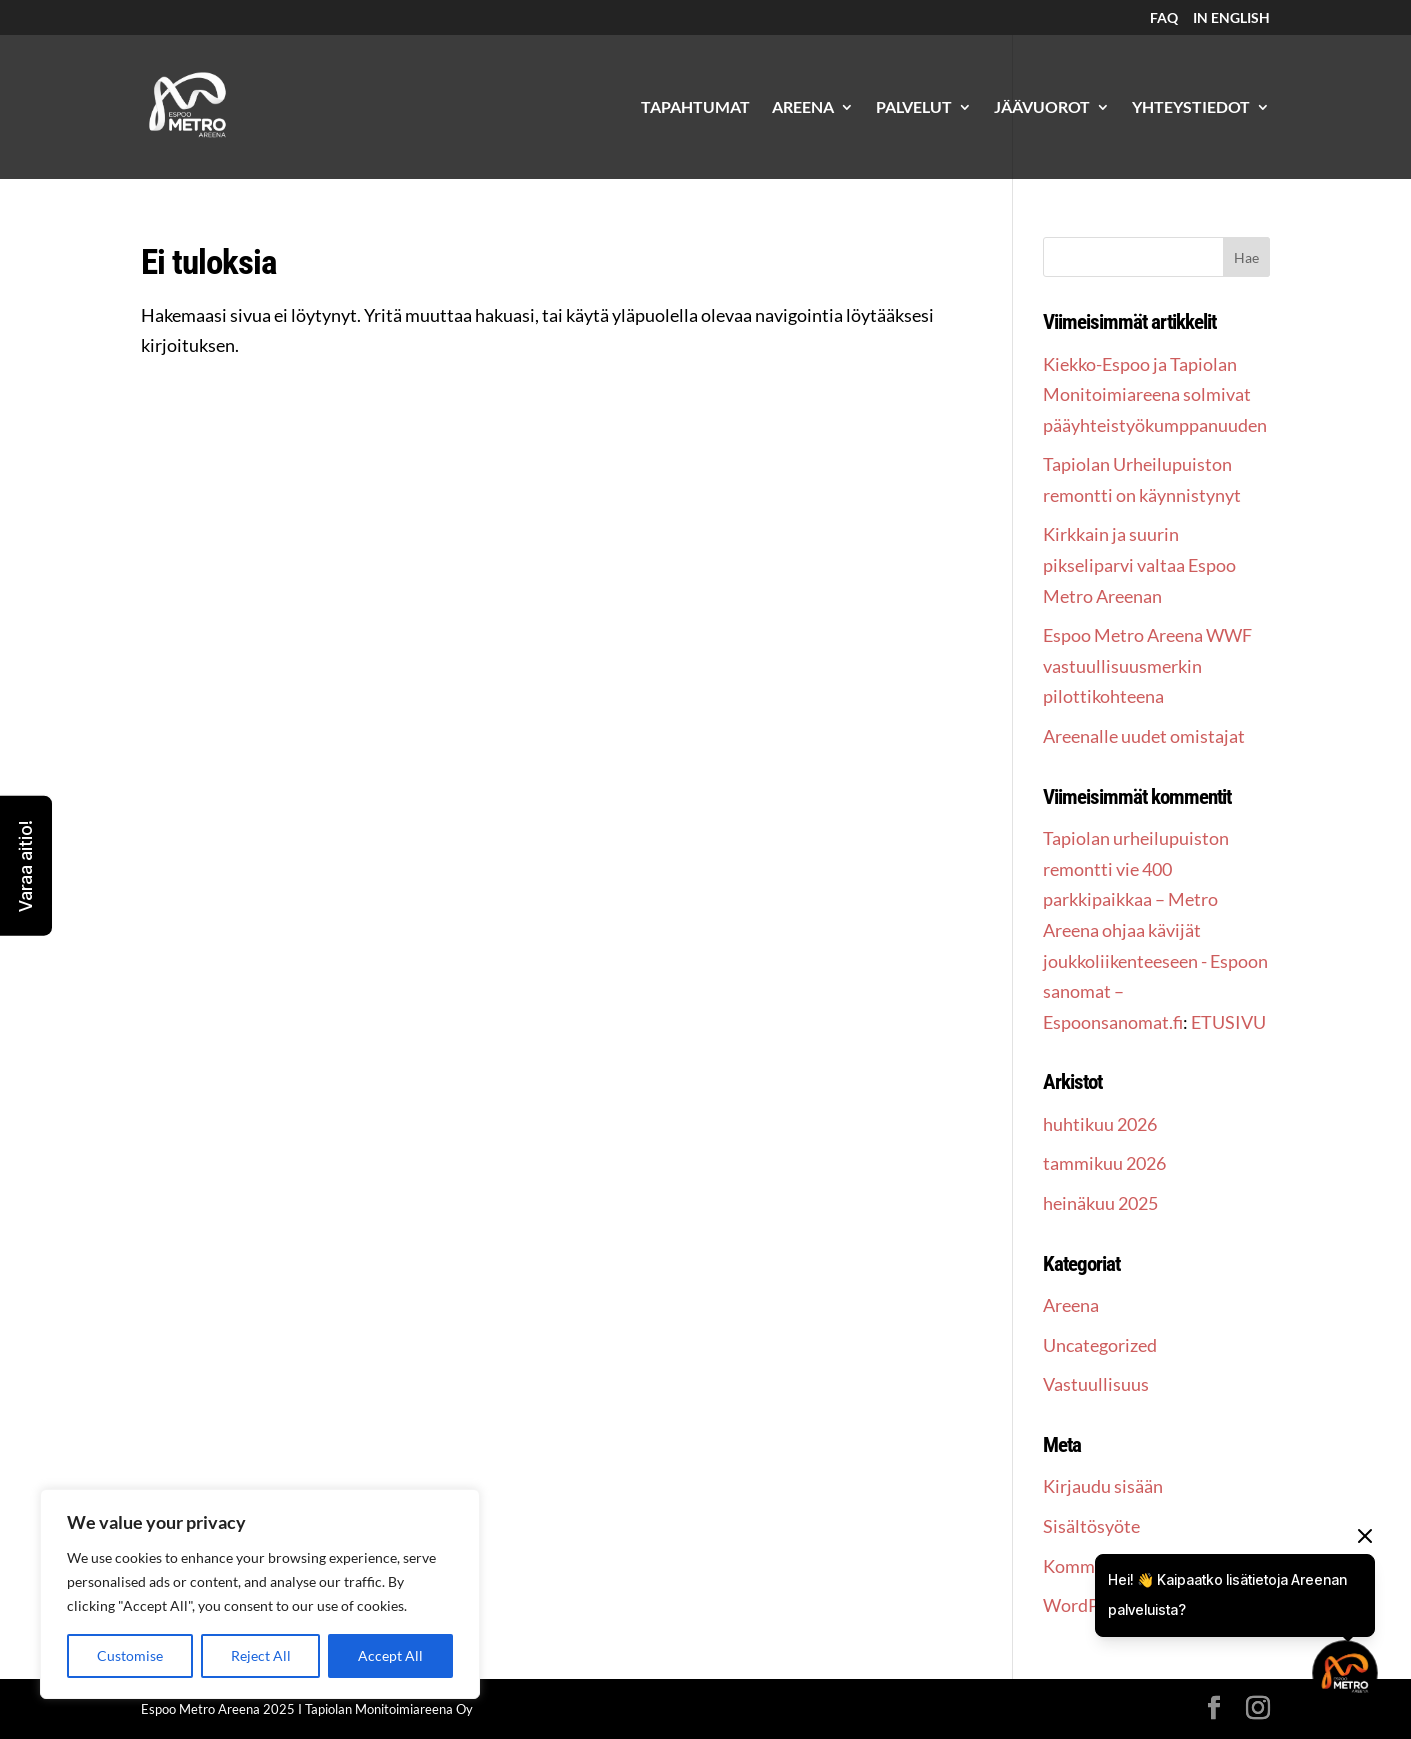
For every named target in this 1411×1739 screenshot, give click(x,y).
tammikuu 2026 (1104, 1163)
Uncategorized (1100, 1345)
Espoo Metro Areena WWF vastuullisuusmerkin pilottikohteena (1147, 665)
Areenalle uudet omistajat (1144, 736)
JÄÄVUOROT (1042, 108)
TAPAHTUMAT (695, 108)
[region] (260, 1594)
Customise (130, 1655)
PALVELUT (914, 108)
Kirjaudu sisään (1103, 1486)
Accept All (390, 1655)
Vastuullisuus (1096, 1384)
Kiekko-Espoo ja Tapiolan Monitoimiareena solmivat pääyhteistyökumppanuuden (1155, 394)
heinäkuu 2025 (1100, 1203)
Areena (1071, 1305)
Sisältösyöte (1091, 1526)
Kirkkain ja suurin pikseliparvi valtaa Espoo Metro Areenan (1139, 564)
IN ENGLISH (1231, 18)
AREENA (803, 108)
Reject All (261, 1655)
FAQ (1164, 18)
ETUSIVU (1228, 1022)
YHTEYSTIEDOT (1191, 108)
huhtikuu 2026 (1100, 1124)
